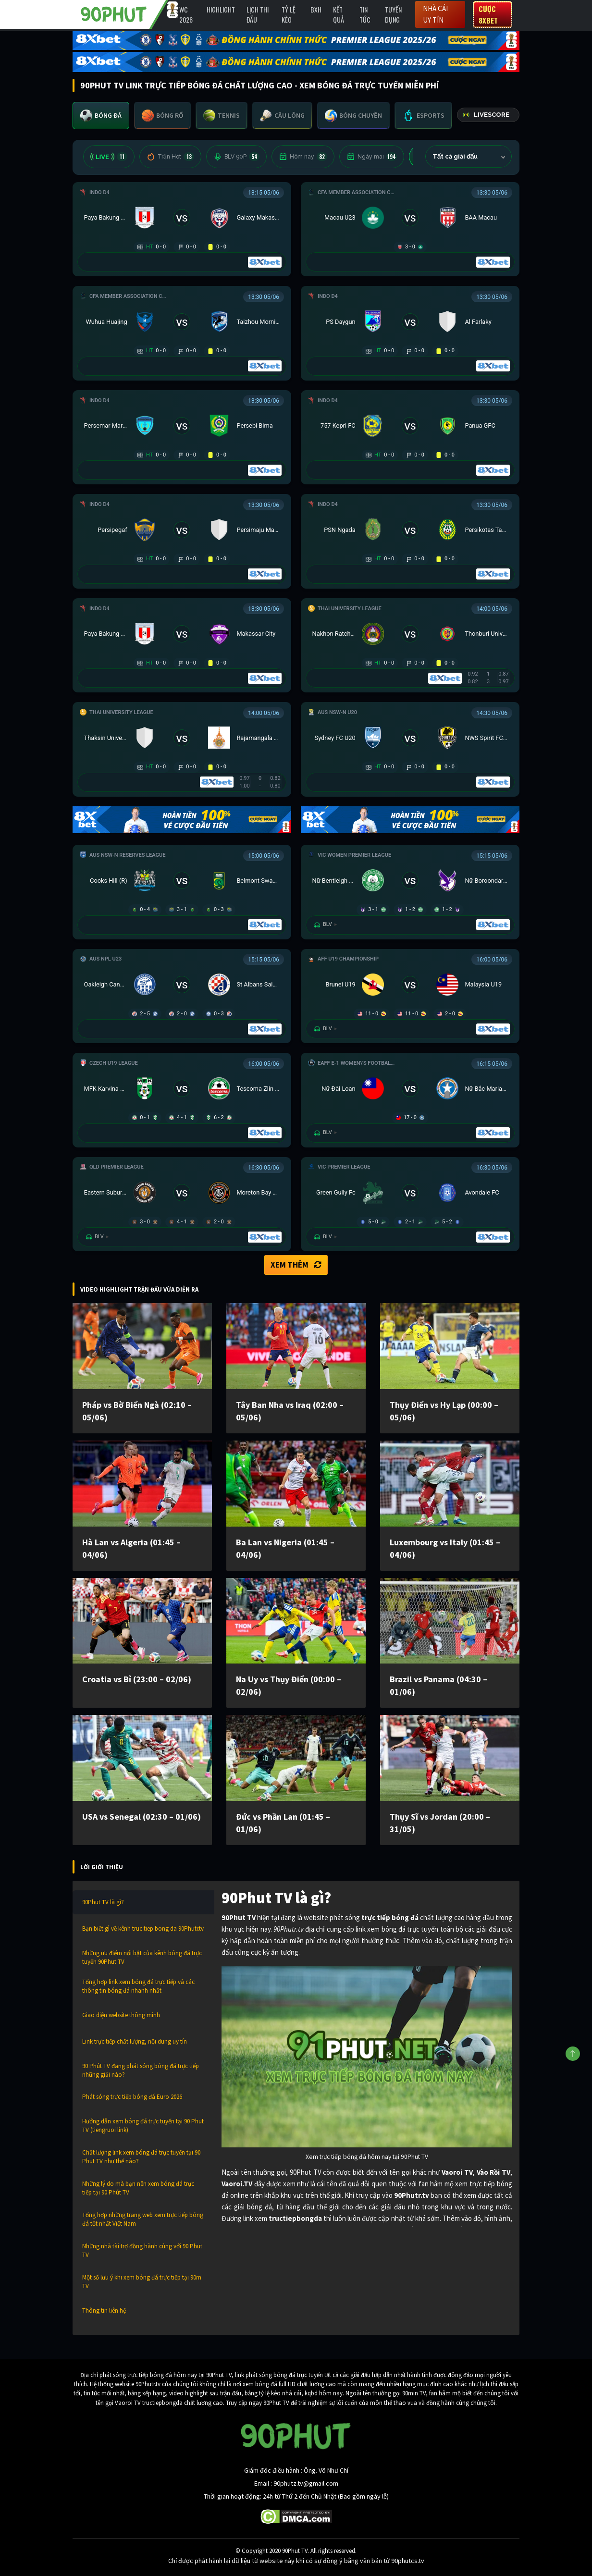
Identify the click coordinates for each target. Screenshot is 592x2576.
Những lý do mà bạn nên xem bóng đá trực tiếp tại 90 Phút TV (138, 2188)
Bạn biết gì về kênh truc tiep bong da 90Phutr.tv (143, 1928)
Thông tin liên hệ (104, 2310)
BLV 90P (236, 156)
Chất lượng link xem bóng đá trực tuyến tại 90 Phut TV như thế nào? (141, 2156)
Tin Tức (364, 14)
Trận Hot (170, 156)
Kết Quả (338, 14)
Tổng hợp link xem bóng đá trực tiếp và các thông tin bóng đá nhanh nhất (138, 1986)
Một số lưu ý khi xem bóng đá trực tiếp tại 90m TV (141, 2281)
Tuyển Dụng (393, 14)
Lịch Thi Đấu (258, 14)
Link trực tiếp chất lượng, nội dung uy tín (134, 2041)
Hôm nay (303, 156)
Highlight (221, 9)
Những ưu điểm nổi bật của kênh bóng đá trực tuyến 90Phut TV (142, 1957)
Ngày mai (371, 156)
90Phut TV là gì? (103, 1902)
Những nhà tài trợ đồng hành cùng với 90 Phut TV (142, 2250)
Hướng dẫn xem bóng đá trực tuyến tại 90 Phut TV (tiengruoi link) (143, 2125)
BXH (315, 9)
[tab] (101, 115)
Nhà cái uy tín (435, 14)
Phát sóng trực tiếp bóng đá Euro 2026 (132, 2097)
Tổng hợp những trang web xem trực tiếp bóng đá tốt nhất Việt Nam (142, 2219)
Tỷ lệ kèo (289, 14)
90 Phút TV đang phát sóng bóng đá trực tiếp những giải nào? (140, 2070)
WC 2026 (186, 14)
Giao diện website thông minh (121, 2015)
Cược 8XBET (488, 14)
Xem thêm (296, 1264)
